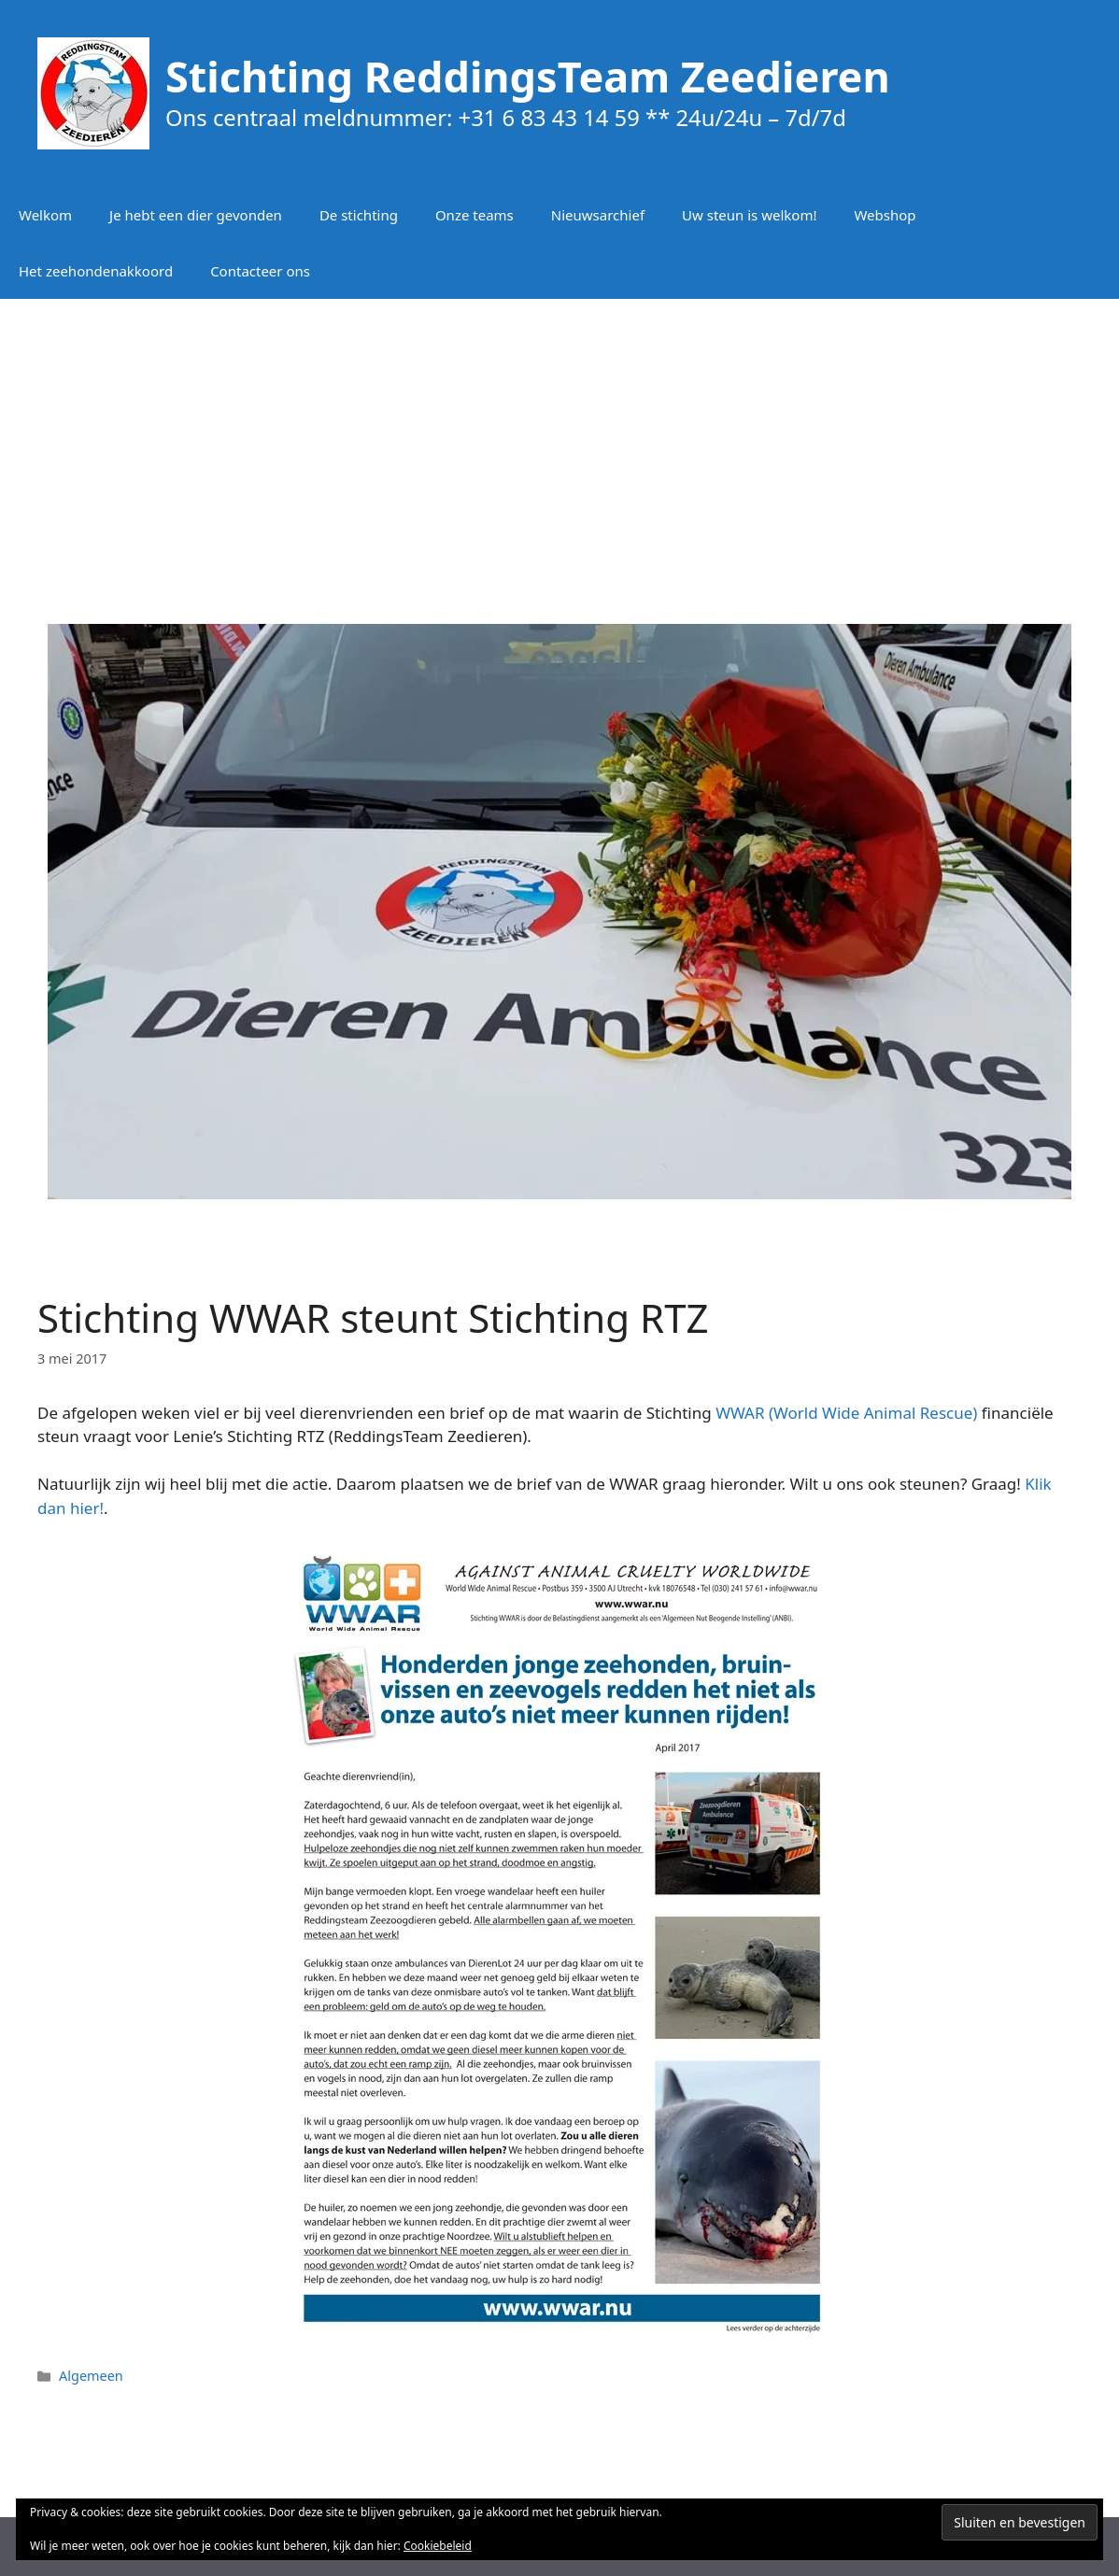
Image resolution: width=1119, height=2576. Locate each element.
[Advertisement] (559, 448)
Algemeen (91, 2376)
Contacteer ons (260, 271)
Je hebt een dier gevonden (195, 214)
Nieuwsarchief (597, 214)
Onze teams (474, 214)
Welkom (45, 214)
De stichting (358, 214)
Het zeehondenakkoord (96, 271)
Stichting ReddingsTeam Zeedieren (527, 76)
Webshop (884, 214)
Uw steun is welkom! (749, 214)
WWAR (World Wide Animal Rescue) (846, 1412)
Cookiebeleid (438, 2546)
